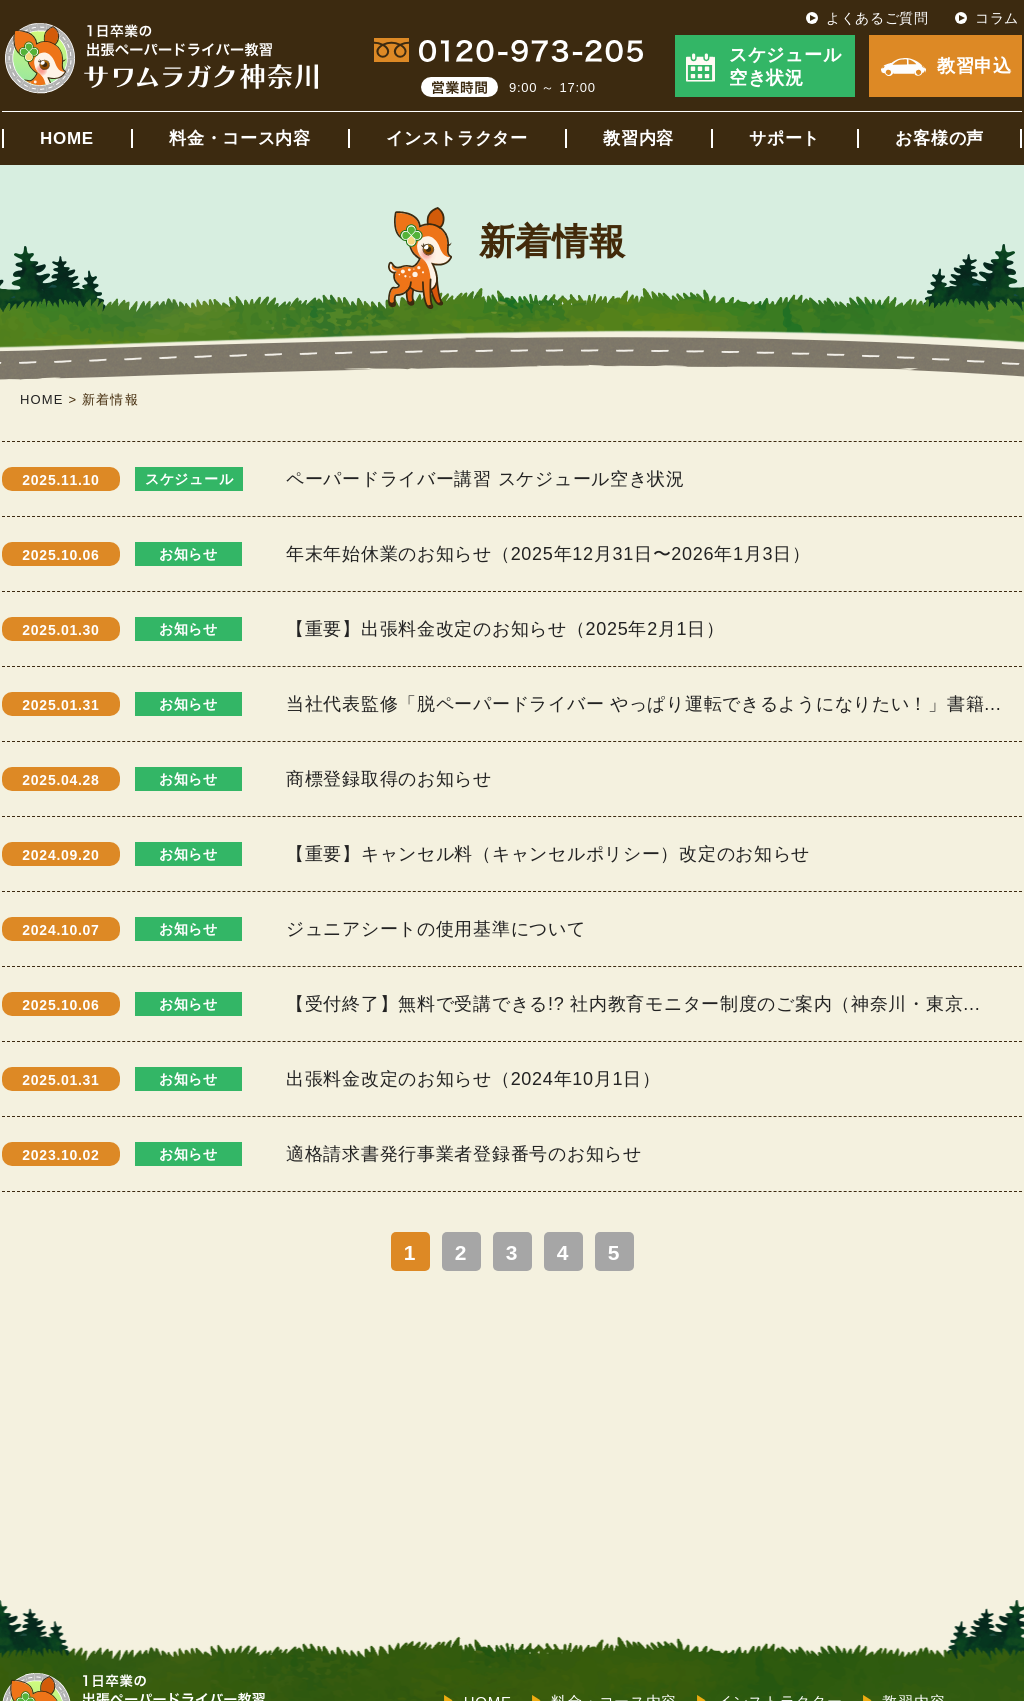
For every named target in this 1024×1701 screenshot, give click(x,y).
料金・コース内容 (240, 138)
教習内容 (638, 138)
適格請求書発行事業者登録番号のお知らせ (464, 1154)
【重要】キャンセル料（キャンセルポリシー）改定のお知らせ (548, 854)
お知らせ (188, 554)
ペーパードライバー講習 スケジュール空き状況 (485, 479)
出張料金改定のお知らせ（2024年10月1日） (473, 1079)
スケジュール (189, 479)
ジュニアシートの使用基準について (436, 929)
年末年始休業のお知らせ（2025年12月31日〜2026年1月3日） (548, 554)
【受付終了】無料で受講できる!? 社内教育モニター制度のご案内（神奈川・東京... (633, 1004)
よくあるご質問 (877, 18)
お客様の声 (939, 138)
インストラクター (457, 138)
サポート (784, 138)
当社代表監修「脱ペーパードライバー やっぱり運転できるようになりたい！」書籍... (644, 704)
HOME (67, 138)
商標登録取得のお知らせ (389, 779)
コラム (997, 18)
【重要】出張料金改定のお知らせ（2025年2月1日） (505, 629)
